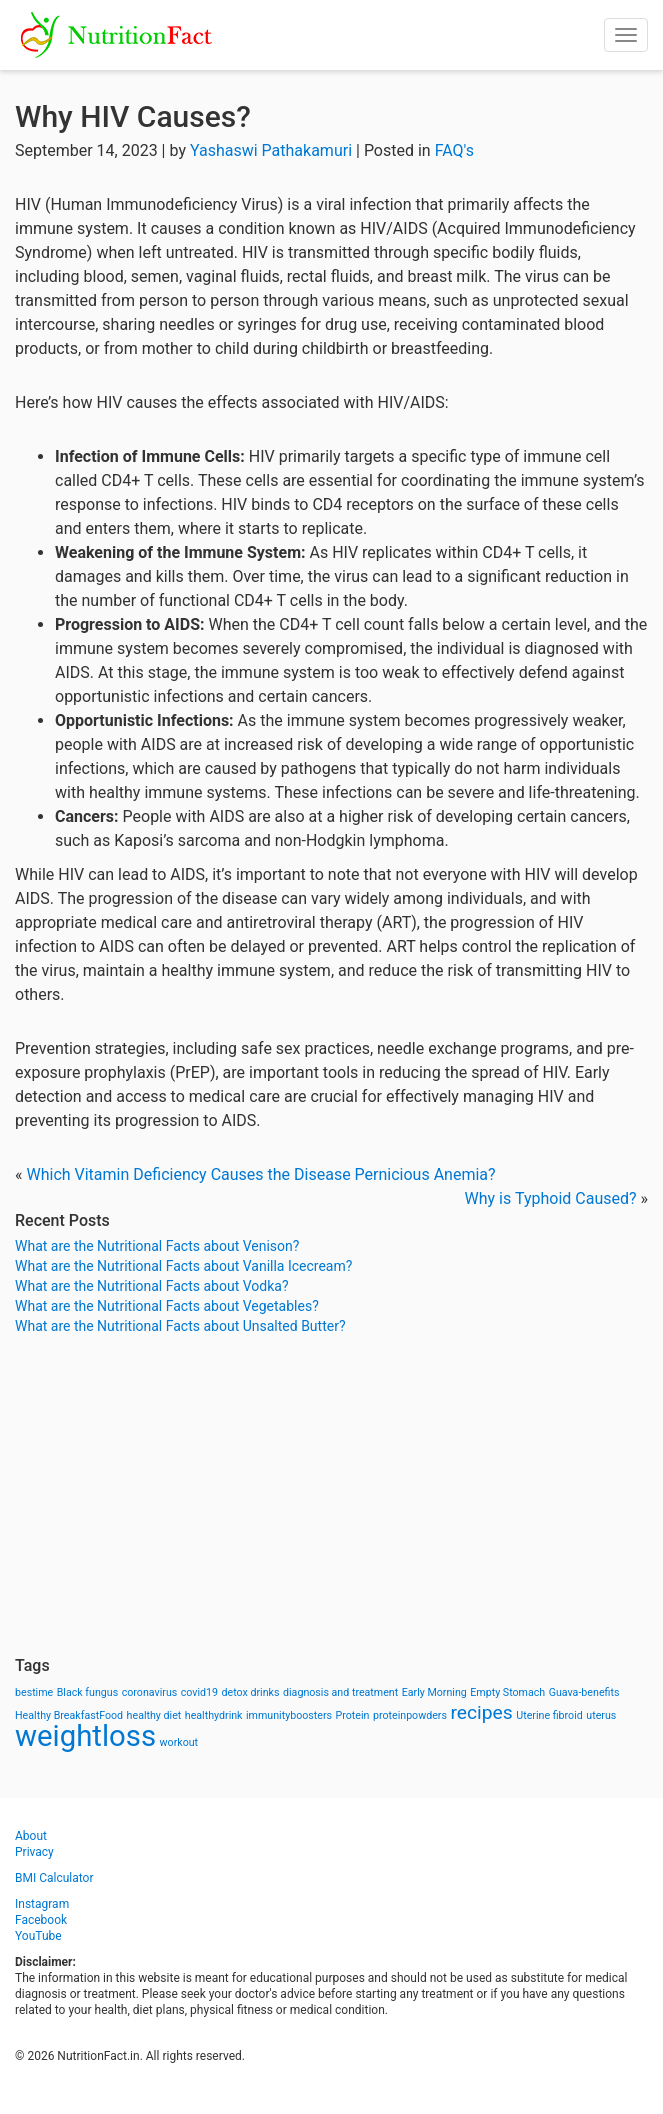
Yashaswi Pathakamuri (271, 150)
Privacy (34, 1852)
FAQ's (454, 150)
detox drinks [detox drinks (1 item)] (251, 1692)
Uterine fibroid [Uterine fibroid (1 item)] (549, 1715)
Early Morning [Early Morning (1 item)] (434, 1692)
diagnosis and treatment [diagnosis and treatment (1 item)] (340, 1692)
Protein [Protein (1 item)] (353, 1715)
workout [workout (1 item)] (179, 1742)
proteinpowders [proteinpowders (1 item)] (410, 1715)
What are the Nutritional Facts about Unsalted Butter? (180, 1326)
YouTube (38, 1936)
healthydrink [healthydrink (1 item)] (214, 1715)
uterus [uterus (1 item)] (601, 1715)
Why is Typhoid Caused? (551, 1198)
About (31, 1836)
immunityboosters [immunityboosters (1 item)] (289, 1715)
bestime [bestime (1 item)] (34, 1692)
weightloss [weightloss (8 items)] (85, 1736)
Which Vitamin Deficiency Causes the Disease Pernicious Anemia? (260, 1174)
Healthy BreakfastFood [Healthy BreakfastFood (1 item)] (69, 1715)
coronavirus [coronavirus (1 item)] (150, 1692)
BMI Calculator (54, 1878)
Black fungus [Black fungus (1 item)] (87, 1692)
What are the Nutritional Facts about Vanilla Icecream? (183, 1266)
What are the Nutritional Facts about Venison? (157, 1246)
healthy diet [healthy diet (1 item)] (154, 1715)
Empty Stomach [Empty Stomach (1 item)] (507, 1692)
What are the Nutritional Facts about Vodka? (152, 1286)
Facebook (41, 1920)
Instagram (42, 1904)
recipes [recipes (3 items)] (481, 1712)
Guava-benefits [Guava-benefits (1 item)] (584, 1692)
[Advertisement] (331, 1496)
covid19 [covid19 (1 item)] (199, 1692)
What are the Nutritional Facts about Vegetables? (167, 1306)
